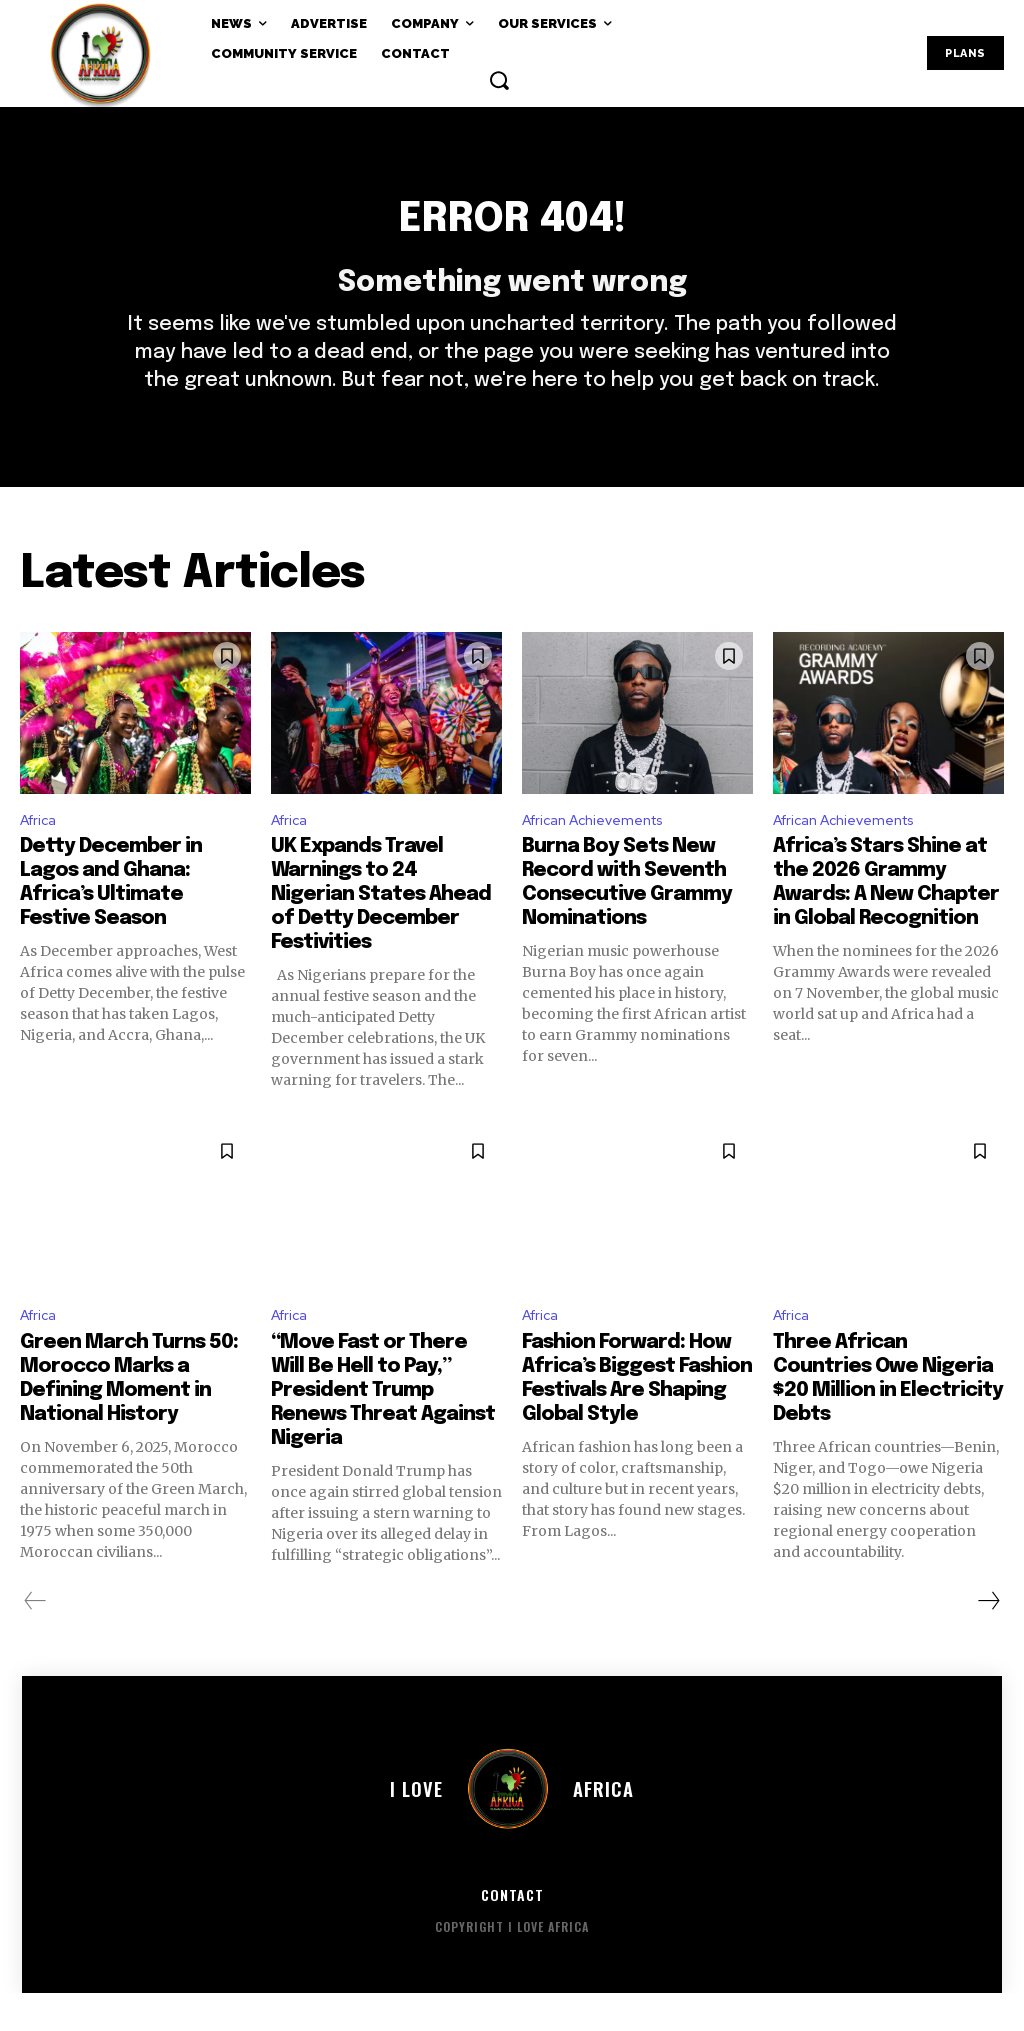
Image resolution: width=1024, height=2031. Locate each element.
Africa (41, 852)
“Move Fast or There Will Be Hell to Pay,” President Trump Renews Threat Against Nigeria (383, 1428)
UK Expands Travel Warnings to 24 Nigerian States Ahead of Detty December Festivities (381, 929)
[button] (499, 80)
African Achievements (603, 852)
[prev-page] (35, 1639)
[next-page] (988, 1639)
